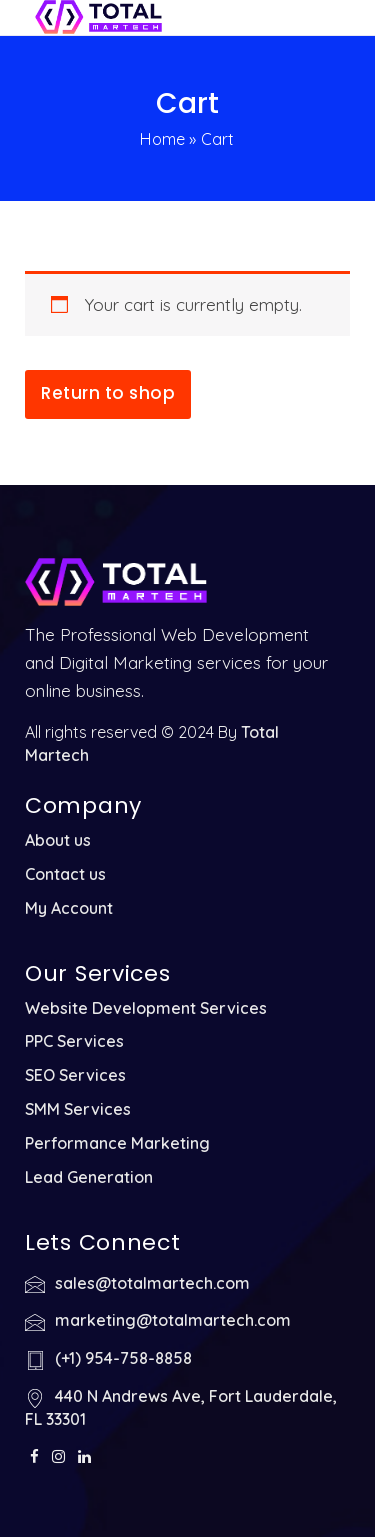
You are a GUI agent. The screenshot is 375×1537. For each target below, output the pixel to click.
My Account (69, 908)
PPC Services (74, 1041)
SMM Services (78, 1109)
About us (58, 840)
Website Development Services (146, 1008)
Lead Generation (89, 1177)
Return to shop (108, 393)
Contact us (65, 874)
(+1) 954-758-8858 (123, 1358)
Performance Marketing (117, 1143)
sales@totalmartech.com (152, 1283)
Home (162, 139)
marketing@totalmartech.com (173, 1320)
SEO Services (75, 1075)
